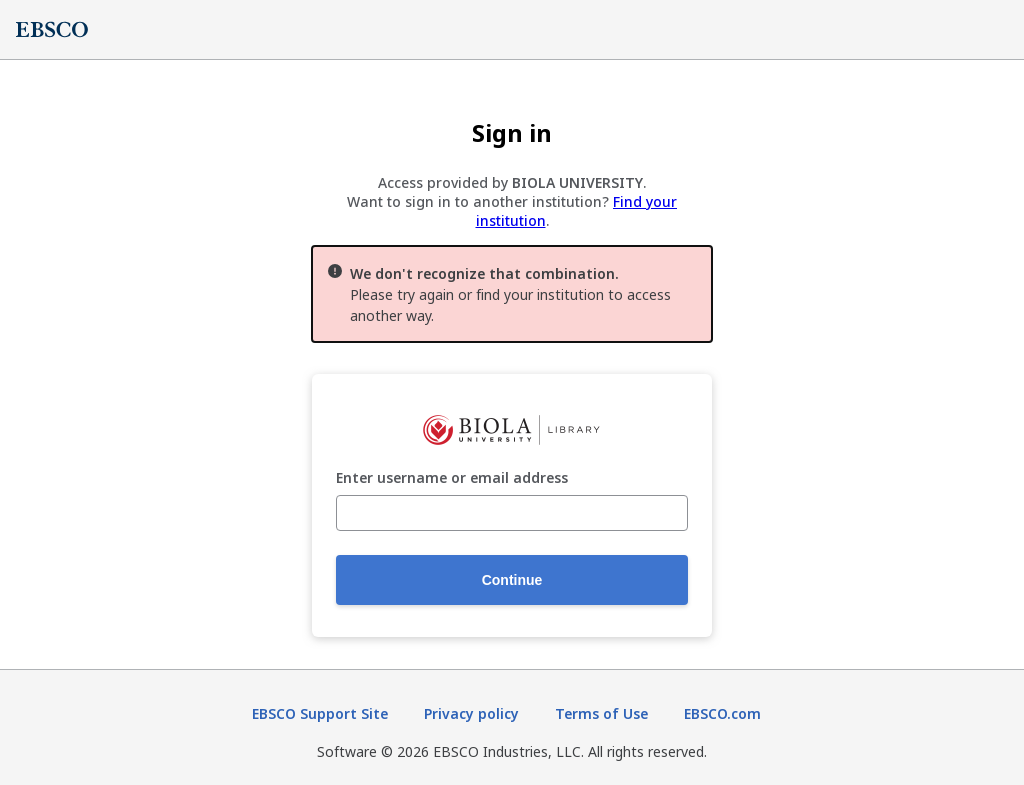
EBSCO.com (722, 713)
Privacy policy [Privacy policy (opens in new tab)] (471, 713)
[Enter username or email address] (512, 513)
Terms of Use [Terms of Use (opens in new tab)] (601, 713)
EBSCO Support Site (320, 713)
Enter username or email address (452, 478)
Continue (512, 580)
